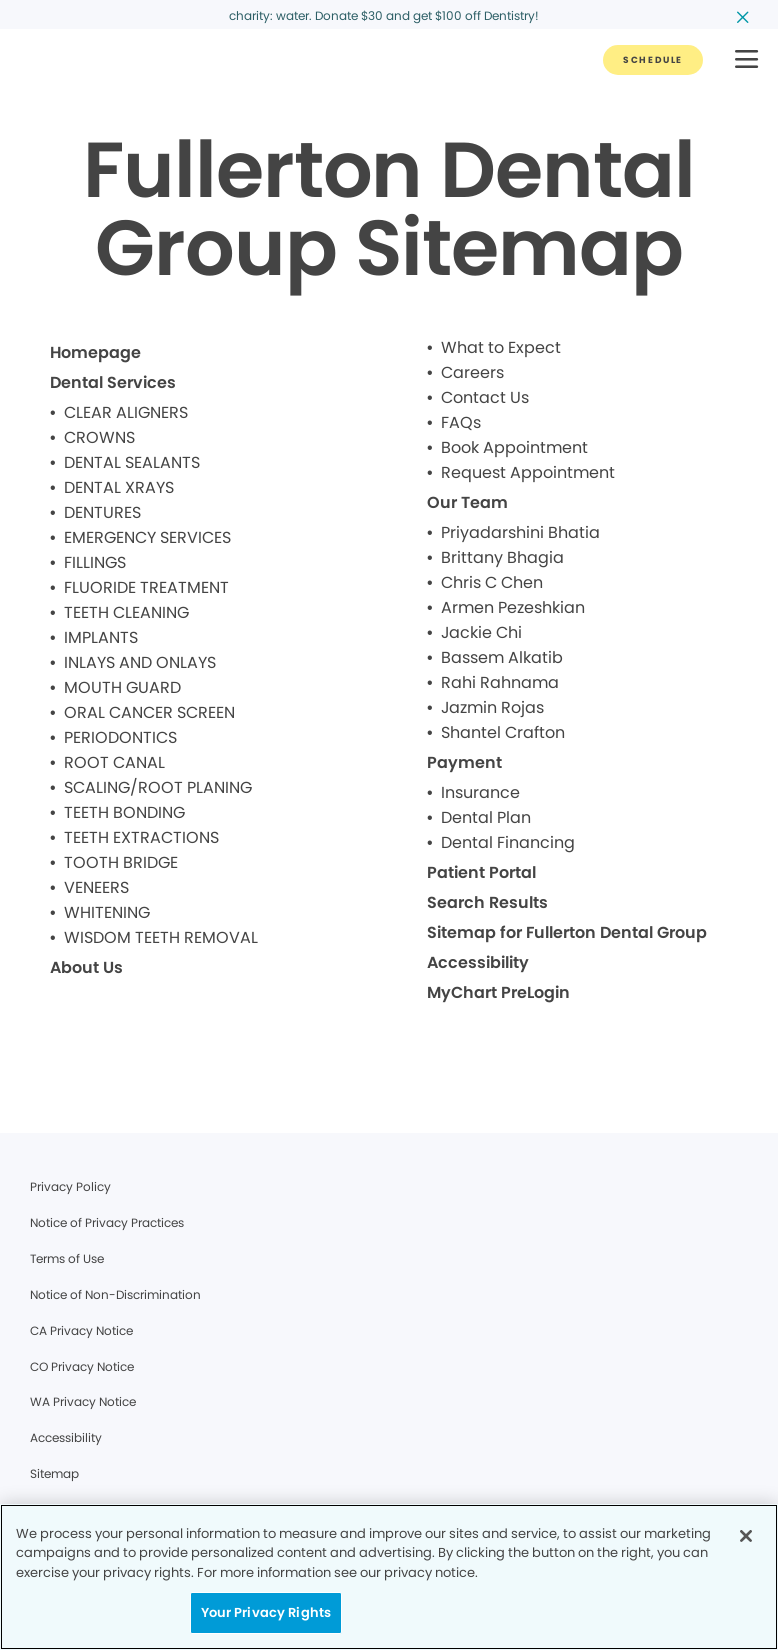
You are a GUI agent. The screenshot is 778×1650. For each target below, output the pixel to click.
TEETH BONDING (124, 812)
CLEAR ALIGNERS (126, 412)
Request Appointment (528, 472)
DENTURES (102, 512)
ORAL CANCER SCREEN (149, 712)
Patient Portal (481, 872)
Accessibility (478, 962)
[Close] (746, 1536)
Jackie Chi (481, 632)
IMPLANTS (101, 637)
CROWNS (99, 437)
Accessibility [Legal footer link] (66, 1437)
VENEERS (96, 887)
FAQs (461, 422)
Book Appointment (514, 447)
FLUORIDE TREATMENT (146, 587)
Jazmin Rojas (492, 707)
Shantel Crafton (503, 732)
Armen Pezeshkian (513, 607)
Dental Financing (508, 842)
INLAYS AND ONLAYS (140, 662)
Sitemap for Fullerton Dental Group (567, 932)
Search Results (487, 902)
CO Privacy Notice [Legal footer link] (82, 1366)
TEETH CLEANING (126, 612)
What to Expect (501, 347)
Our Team (467, 502)
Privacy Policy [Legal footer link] (70, 1186)
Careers (472, 372)
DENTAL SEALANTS (132, 462)
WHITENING (107, 912)
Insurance (480, 792)
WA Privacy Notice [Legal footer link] (83, 1401)
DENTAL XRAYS (119, 487)
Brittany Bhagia (502, 557)
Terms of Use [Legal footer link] (67, 1258)
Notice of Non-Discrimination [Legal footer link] (115, 1294)
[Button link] (653, 60)
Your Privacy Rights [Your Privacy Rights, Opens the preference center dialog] (266, 1612)
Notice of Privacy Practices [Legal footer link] (107, 1222)
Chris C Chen (492, 582)
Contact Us (485, 397)
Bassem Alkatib (502, 657)
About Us (86, 967)
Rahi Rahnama (500, 682)
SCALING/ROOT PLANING (158, 787)
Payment (464, 762)
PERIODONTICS (120, 737)
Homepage (95, 352)
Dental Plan (486, 817)
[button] (746, 60)
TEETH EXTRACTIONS (141, 837)
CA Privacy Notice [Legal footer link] (81, 1330)
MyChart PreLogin (498, 992)
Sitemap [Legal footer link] (54, 1473)
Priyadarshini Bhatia (520, 532)
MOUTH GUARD (122, 687)
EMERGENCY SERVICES (147, 537)
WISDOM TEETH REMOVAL (161, 937)
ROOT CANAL (114, 762)
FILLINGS (95, 562)
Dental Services (113, 382)
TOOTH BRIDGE (121, 862)
